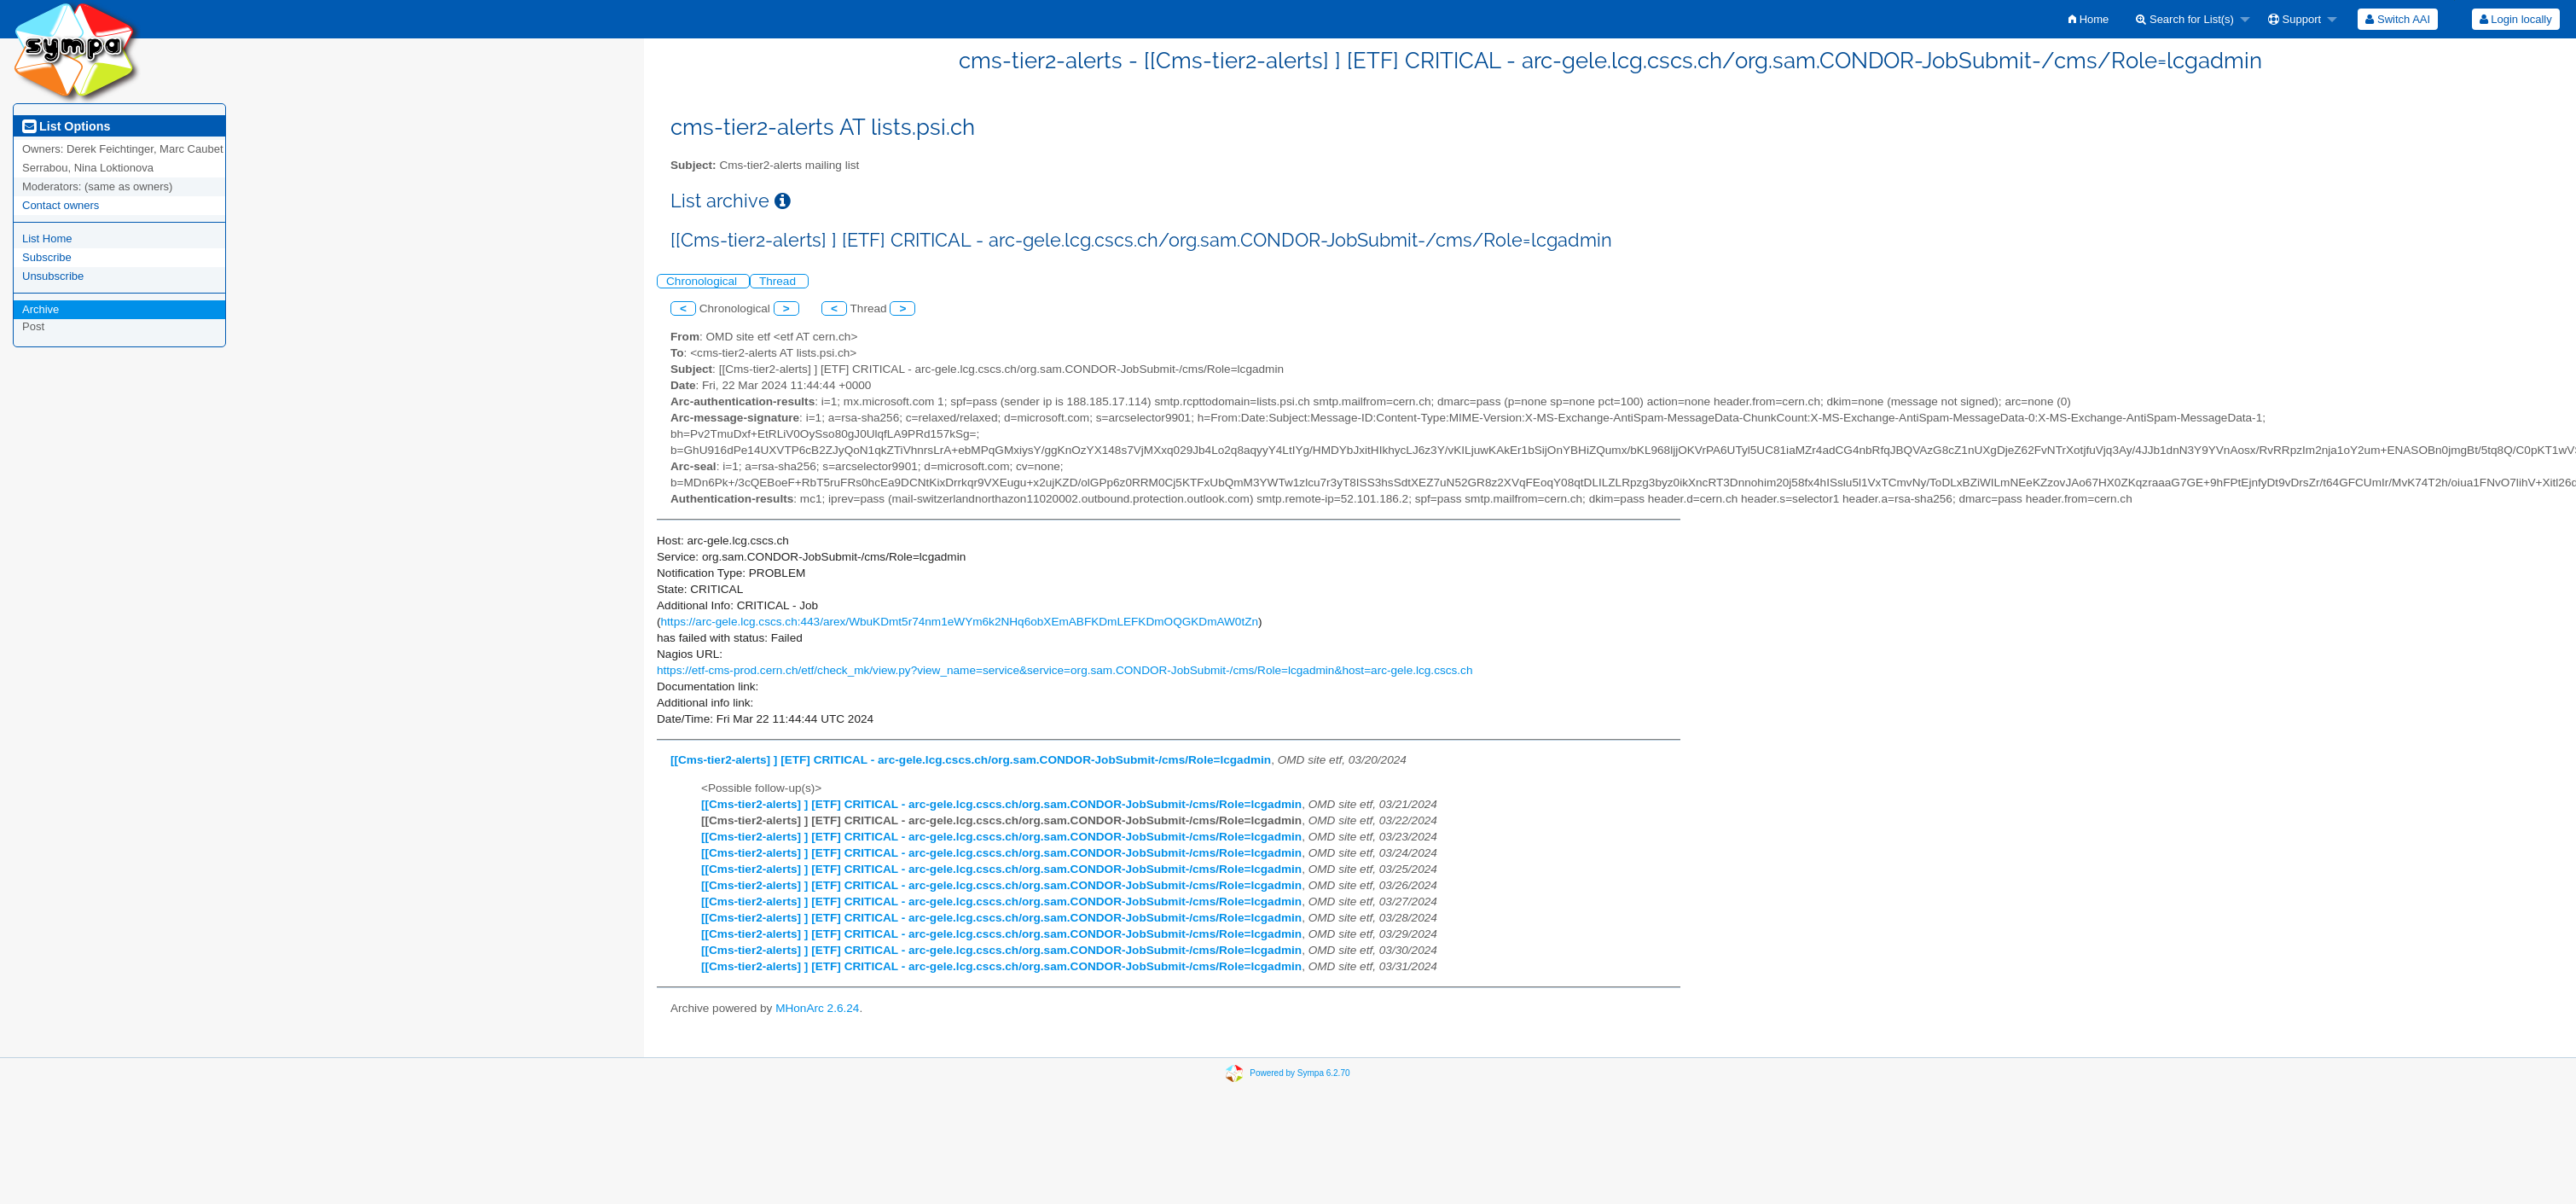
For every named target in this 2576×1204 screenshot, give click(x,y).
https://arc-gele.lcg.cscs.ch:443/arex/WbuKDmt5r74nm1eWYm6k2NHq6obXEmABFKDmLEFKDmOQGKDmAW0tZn (960, 621)
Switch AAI (2397, 19)
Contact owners (60, 205)
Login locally (2516, 19)
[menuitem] (2088, 19)
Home (2088, 19)
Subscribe (47, 257)
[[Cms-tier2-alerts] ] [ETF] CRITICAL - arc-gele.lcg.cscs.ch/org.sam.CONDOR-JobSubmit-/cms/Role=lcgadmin (970, 759)
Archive (40, 309)
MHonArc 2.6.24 (817, 1008)
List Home (47, 238)
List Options (66, 126)
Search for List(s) (2185, 19)
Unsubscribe (53, 276)
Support (2294, 19)
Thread (779, 281)
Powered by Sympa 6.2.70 (1299, 1072)
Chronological (703, 281)
